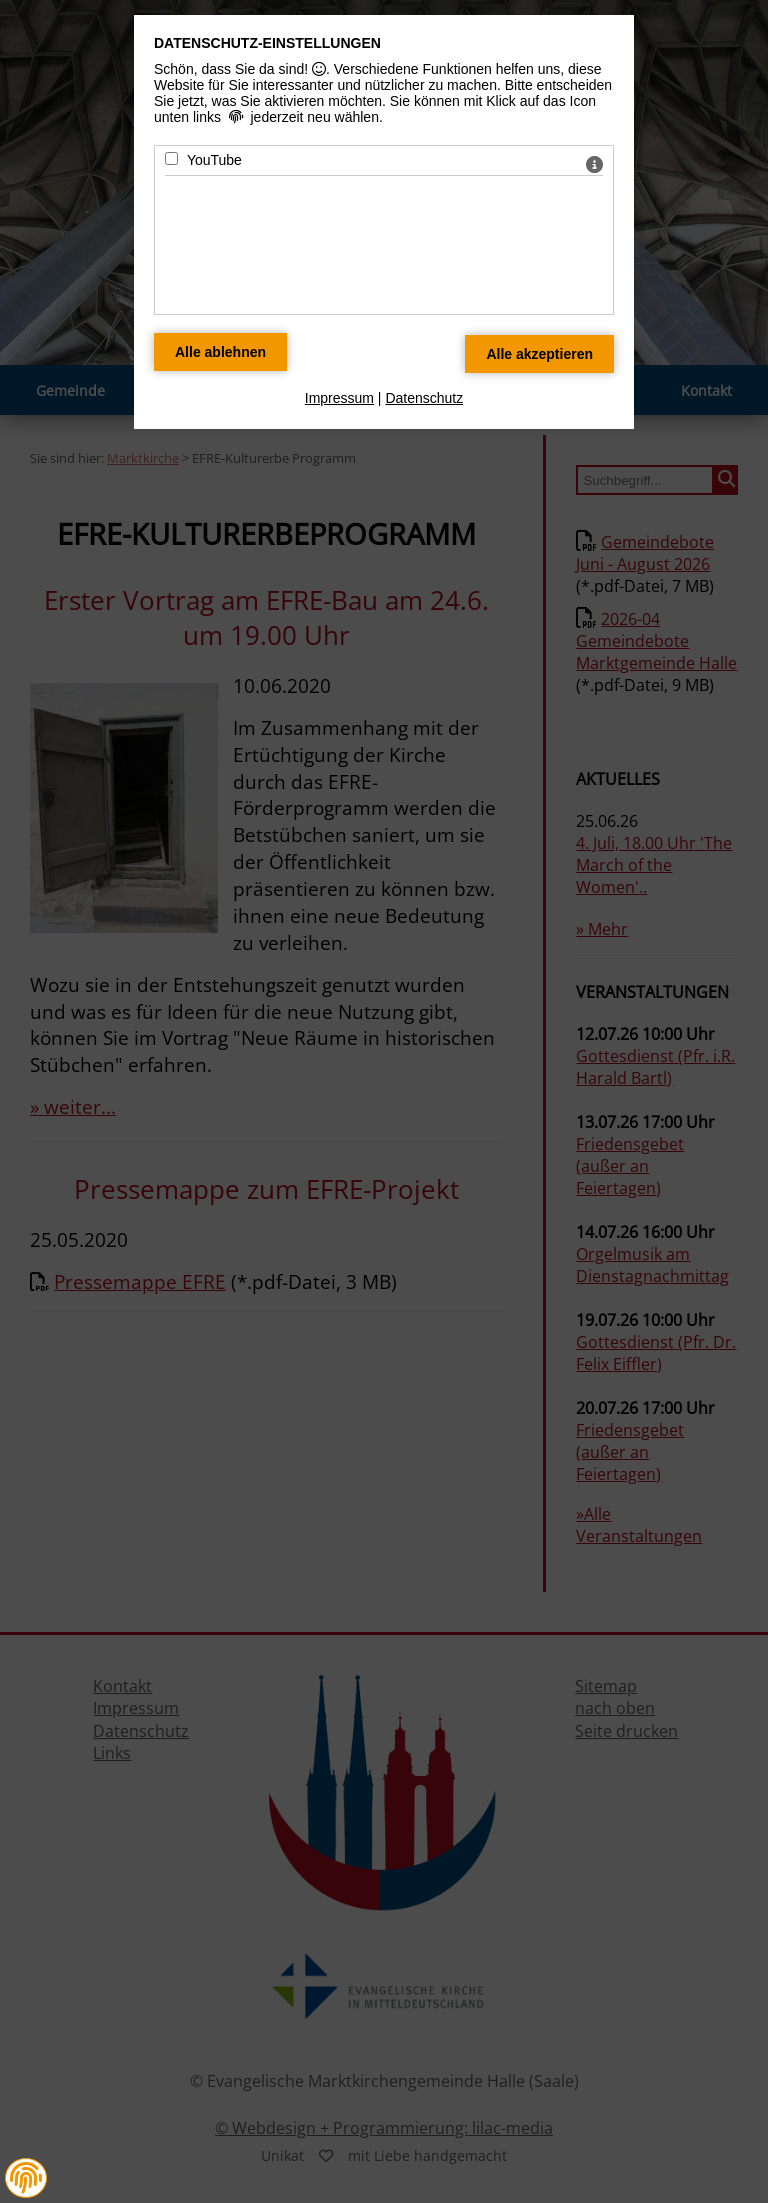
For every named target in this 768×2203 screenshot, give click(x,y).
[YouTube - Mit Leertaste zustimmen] (171, 158)
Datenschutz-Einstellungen (267, 43)
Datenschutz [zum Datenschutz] (424, 398)
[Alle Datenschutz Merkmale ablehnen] (220, 352)
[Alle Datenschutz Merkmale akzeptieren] (539, 354)
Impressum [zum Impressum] (339, 398)
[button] (26, 2178)
